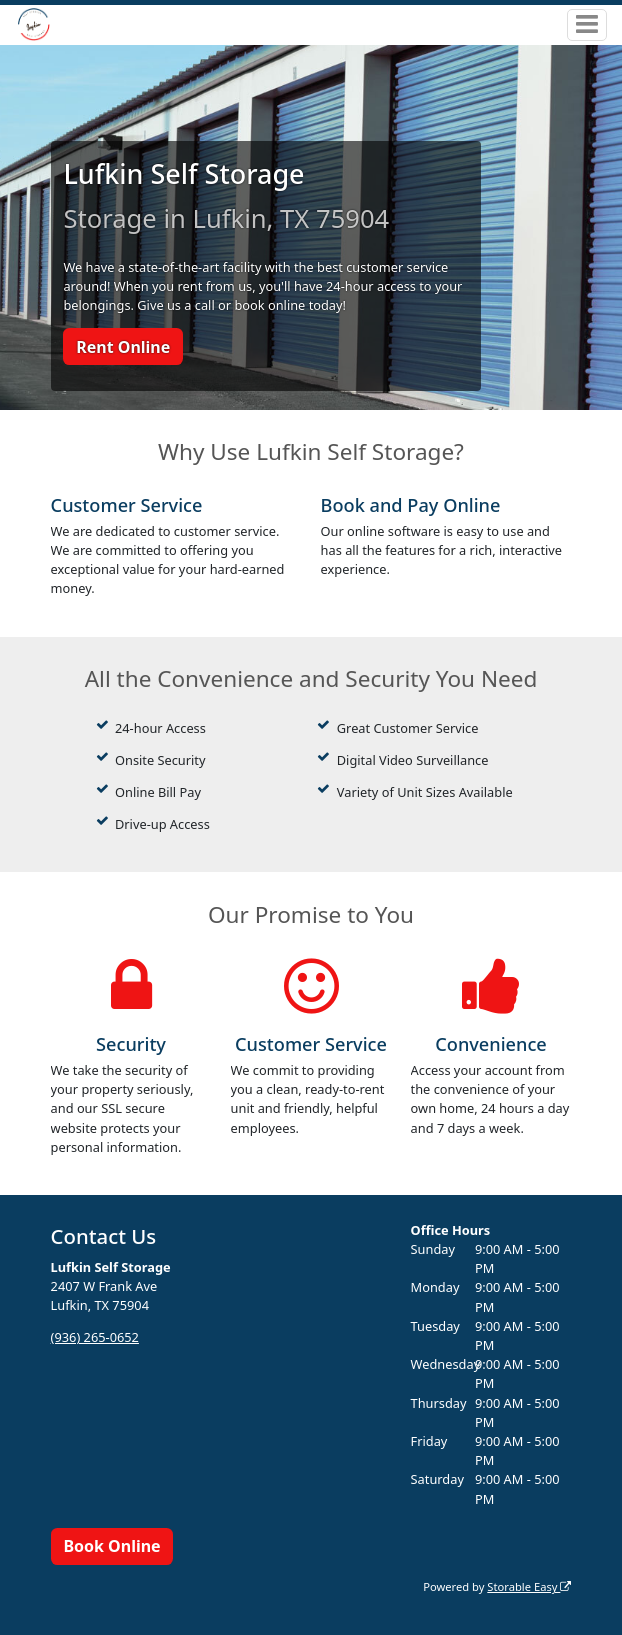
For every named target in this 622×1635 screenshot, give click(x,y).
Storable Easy (529, 1586)
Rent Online (123, 347)
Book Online (111, 1546)
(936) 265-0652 (95, 1337)
